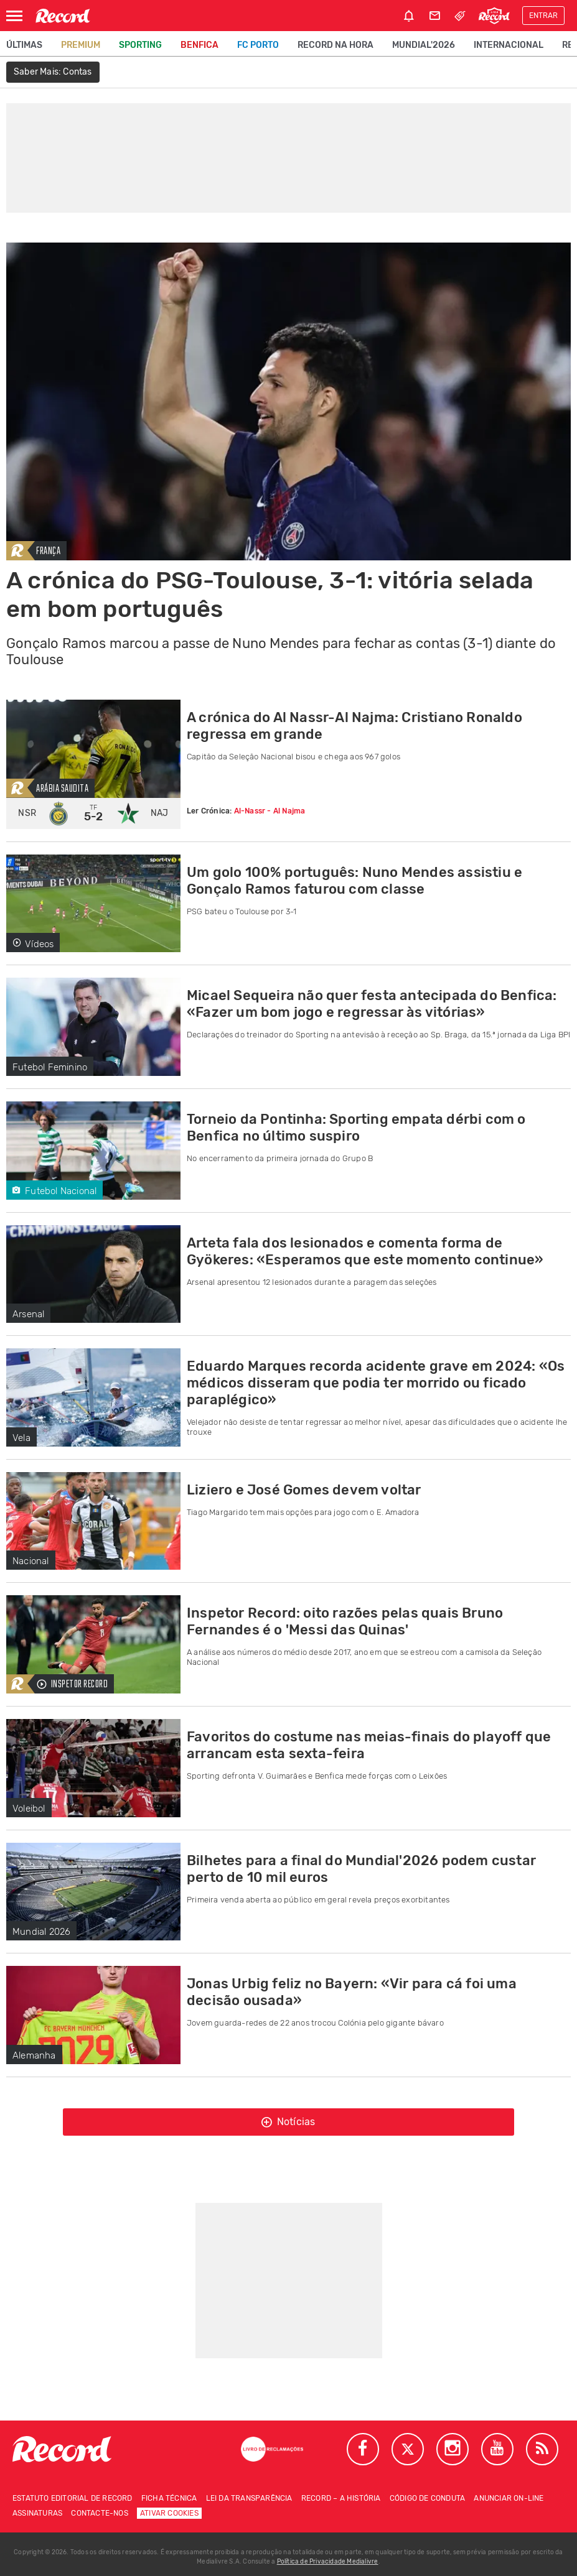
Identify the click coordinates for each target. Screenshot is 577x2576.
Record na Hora (335, 45)
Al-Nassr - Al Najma (270, 811)
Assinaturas (37, 2513)
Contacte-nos (99, 2513)
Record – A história (341, 2498)
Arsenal (28, 1314)
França (48, 551)
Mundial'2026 (423, 45)
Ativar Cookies (169, 2513)
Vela (21, 1437)
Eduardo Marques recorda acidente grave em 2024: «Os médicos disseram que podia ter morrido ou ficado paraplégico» (376, 1383)
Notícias (288, 2122)
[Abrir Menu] (14, 16)
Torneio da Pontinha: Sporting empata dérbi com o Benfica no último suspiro (356, 1127)
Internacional (508, 45)
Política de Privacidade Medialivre (327, 2561)
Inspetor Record (72, 1684)
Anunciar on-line (508, 2498)
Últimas (24, 45)
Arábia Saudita (62, 789)
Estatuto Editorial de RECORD (72, 2498)
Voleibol (28, 1808)
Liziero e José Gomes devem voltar (304, 1489)
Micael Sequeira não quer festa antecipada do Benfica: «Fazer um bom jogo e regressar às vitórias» (372, 1004)
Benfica (199, 45)
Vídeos (33, 944)
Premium (80, 45)
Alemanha (34, 2055)
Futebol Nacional (54, 1191)
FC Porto (258, 45)
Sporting (140, 45)
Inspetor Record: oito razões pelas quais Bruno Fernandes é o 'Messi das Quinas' (345, 1621)
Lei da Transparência (249, 2498)
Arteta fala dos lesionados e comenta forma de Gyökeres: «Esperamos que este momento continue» (365, 1251)
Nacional (30, 1561)
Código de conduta (427, 2498)
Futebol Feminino (49, 1067)
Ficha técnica (169, 2498)
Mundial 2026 (41, 1931)
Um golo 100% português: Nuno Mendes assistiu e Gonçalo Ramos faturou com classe (354, 880)
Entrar (543, 15)
